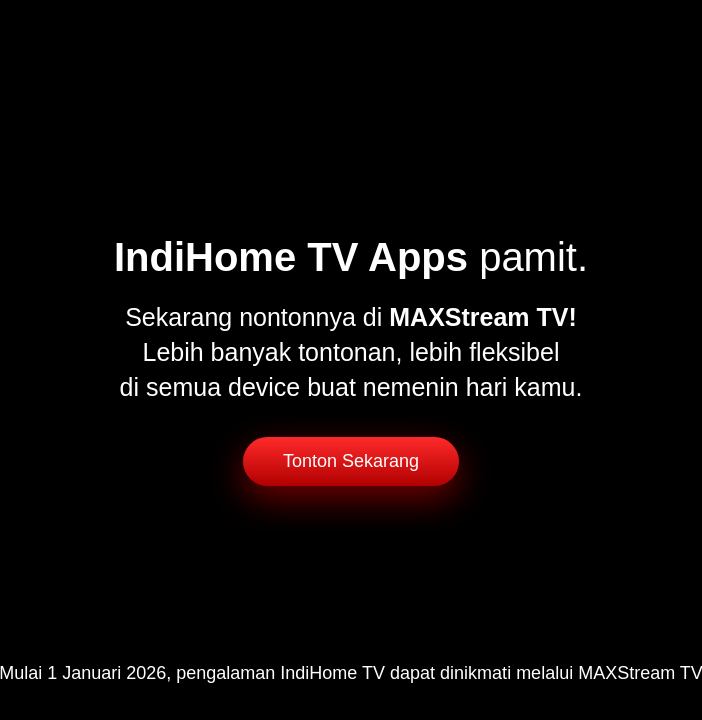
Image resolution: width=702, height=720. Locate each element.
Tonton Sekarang (351, 461)
